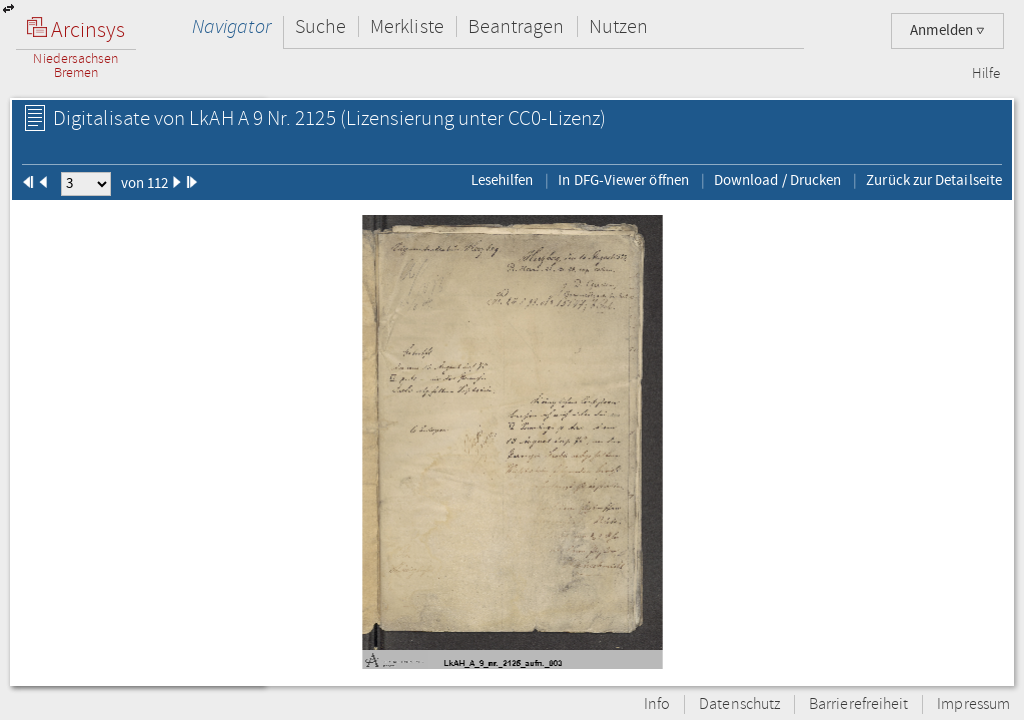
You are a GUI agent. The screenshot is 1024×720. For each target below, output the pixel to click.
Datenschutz (739, 704)
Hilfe (986, 74)
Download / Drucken (777, 180)
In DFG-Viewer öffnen (623, 180)
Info (657, 704)
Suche (320, 26)
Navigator (231, 26)
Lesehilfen (502, 180)
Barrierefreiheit (858, 704)
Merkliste (407, 26)
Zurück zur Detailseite (934, 180)
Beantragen (516, 26)
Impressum (973, 704)
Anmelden (947, 30)
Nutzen (618, 26)
